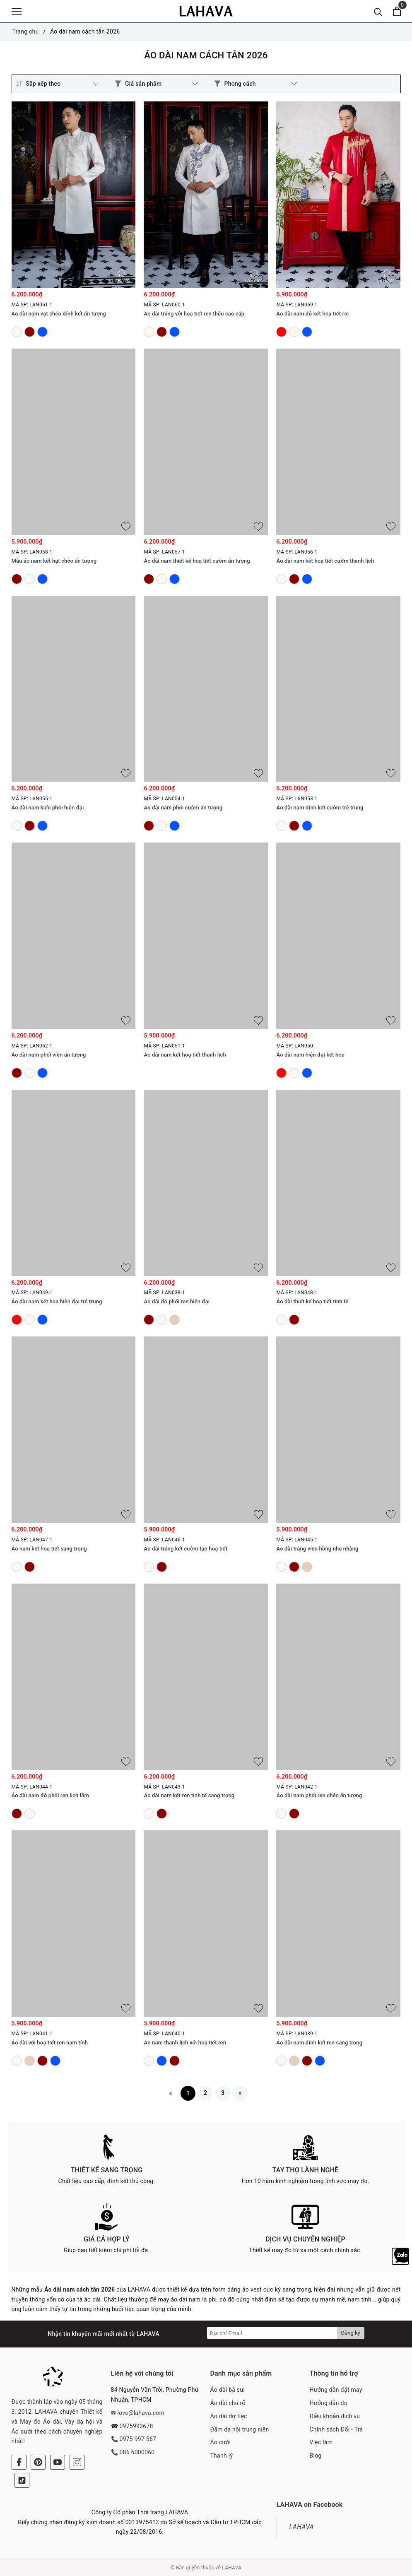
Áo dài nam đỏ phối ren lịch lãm (50, 1795)
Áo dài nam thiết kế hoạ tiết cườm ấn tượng (197, 561)
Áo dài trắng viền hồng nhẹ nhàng (317, 1549)
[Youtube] (57, 2462)
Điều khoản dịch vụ (335, 2416)
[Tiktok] (21, 2480)
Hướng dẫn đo (329, 2403)
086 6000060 (136, 2452)
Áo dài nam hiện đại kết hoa (310, 1055)
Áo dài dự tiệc (228, 2416)
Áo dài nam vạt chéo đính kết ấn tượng (59, 314)
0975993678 (136, 2426)
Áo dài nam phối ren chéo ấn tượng (319, 1795)
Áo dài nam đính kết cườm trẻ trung (319, 807)
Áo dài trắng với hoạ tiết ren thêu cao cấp (194, 314)
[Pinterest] (38, 2462)
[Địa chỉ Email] (272, 2333)
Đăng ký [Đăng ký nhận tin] (350, 2333)
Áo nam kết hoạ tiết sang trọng (49, 1549)
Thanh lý (221, 2455)
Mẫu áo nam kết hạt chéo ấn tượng (54, 561)
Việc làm (321, 2442)
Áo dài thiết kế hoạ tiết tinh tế (312, 1301)
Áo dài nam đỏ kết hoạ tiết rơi (312, 314)
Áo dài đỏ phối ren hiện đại (177, 1301)
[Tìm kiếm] (378, 11)
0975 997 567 (137, 2439)
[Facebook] (19, 2462)
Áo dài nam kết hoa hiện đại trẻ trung (57, 1301)
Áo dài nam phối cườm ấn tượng (183, 807)
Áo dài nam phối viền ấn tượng (49, 1055)
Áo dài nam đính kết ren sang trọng (319, 2042)
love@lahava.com (140, 2413)
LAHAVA (301, 2527)
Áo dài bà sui (227, 2389)
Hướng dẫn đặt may (336, 2389)
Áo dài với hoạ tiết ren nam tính (50, 2042)
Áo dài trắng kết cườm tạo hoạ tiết (185, 1549)
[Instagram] (77, 2462)
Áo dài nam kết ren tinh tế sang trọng (189, 1795)
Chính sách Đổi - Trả (336, 2429)
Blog (316, 2455)
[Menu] (17, 11)
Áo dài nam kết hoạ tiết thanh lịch (185, 1055)
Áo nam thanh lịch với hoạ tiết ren (185, 2042)
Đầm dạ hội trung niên (239, 2429)
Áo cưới (220, 2442)
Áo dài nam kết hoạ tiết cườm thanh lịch (325, 561)
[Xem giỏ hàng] (397, 11)
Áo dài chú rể (227, 2403)
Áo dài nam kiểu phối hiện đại (48, 807)
